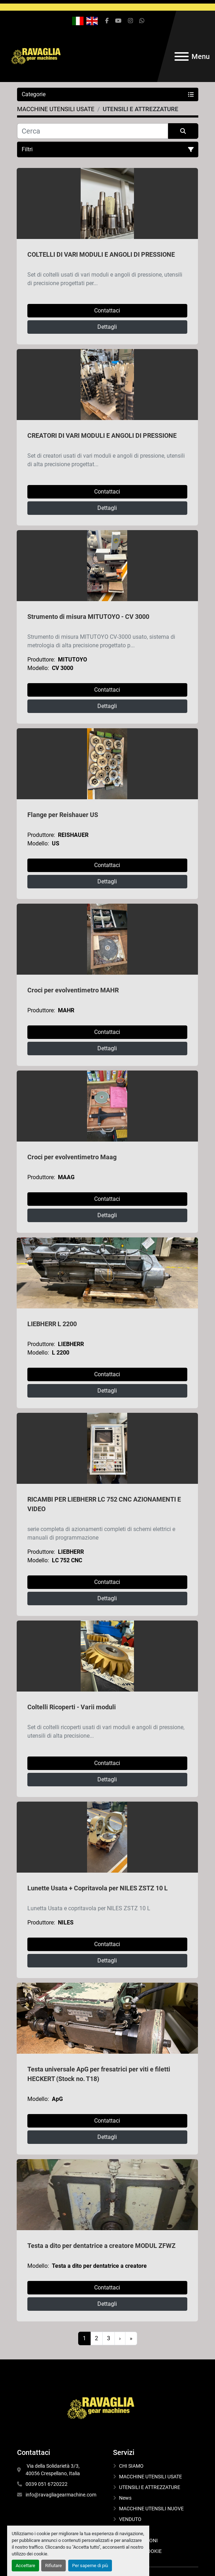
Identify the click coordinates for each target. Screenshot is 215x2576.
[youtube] (118, 21)
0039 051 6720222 (47, 2484)
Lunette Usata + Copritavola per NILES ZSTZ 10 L (97, 1888)
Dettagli (107, 326)
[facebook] (107, 21)
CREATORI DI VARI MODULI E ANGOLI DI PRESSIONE (102, 435)
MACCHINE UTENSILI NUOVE (151, 2508)
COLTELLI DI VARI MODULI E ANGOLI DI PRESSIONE (101, 254)
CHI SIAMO (131, 2466)
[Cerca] (92, 131)
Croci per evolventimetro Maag (72, 1157)
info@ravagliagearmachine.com (61, 2495)
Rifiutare (53, 2565)
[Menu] (181, 56)
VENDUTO (130, 2519)
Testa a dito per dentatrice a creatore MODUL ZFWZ (101, 2245)
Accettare (25, 2565)
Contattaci (107, 310)
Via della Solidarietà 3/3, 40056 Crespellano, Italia (53, 2469)
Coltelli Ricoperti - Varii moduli (71, 1707)
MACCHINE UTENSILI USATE (150, 2476)
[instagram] (130, 21)
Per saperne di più (90, 2565)
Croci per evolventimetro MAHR (73, 990)
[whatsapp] (142, 21)
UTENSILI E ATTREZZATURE (149, 2487)
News (125, 2498)
